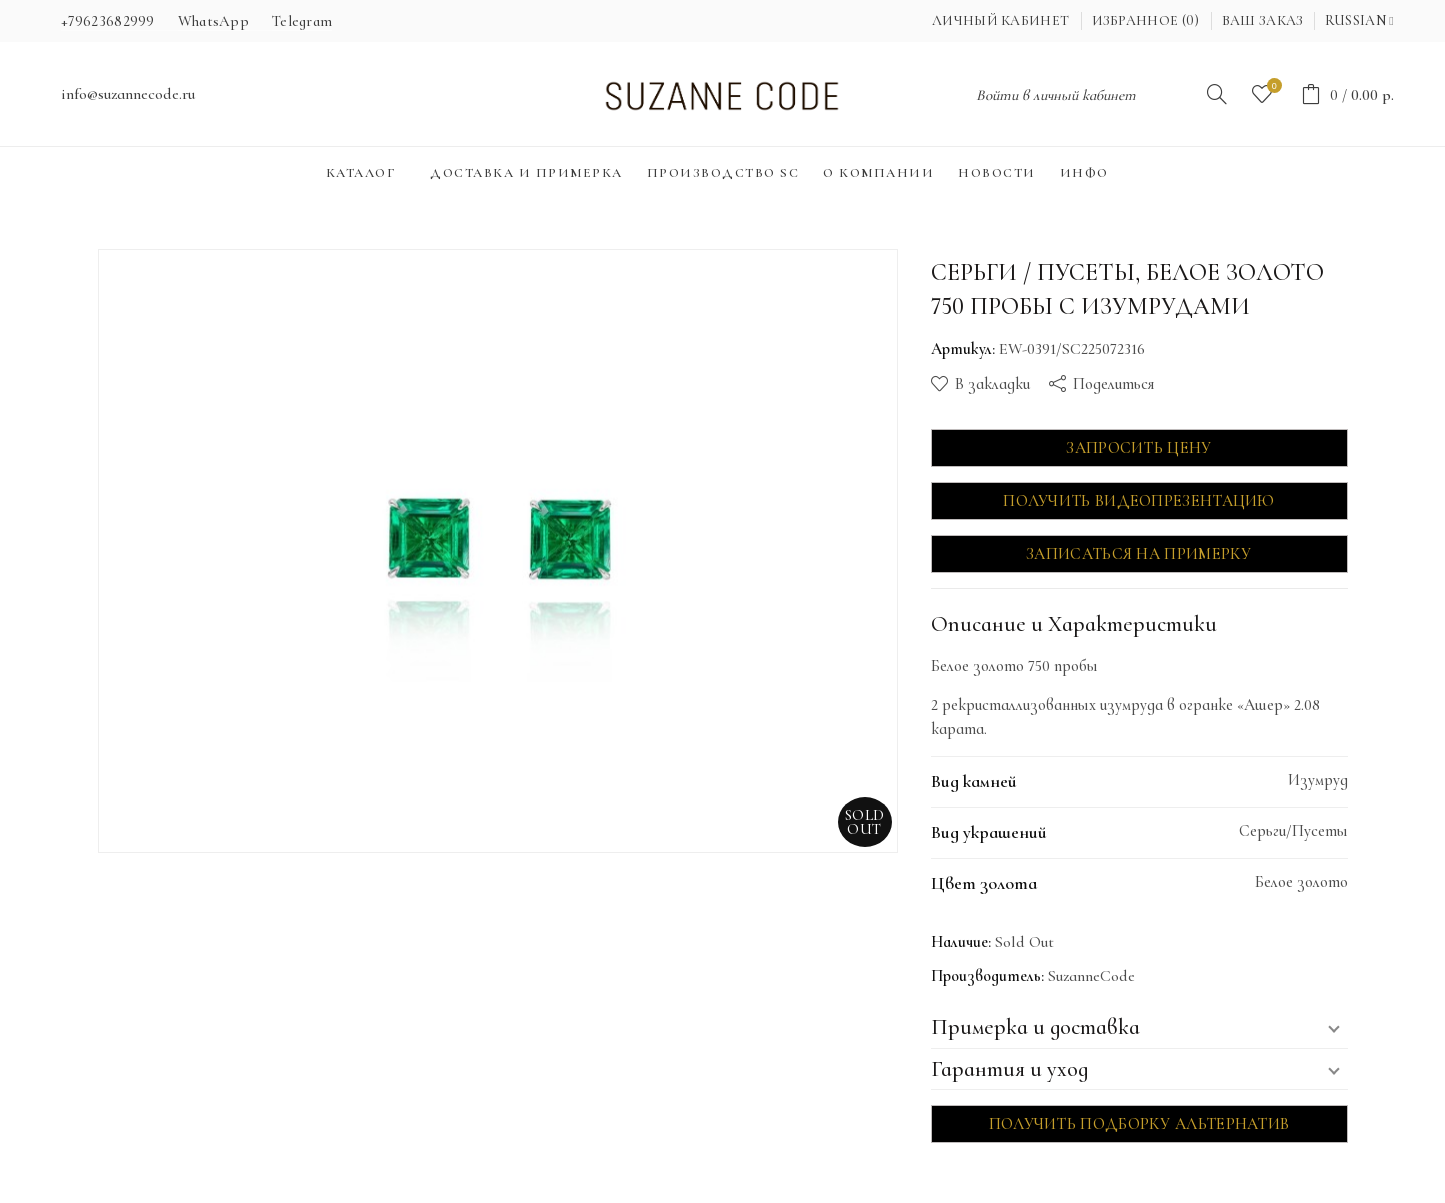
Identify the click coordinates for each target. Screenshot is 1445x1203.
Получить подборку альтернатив (1139, 1124)
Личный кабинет (1000, 20)
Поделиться (1113, 384)
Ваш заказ (1263, 20)
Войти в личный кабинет (1056, 95)
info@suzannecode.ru (128, 94)
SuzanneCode (1091, 976)
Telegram (302, 21)
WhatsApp (213, 21)
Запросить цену (1138, 448)
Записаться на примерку (1139, 554)
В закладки (992, 384)
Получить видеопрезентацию (1139, 501)
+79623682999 (108, 21)
